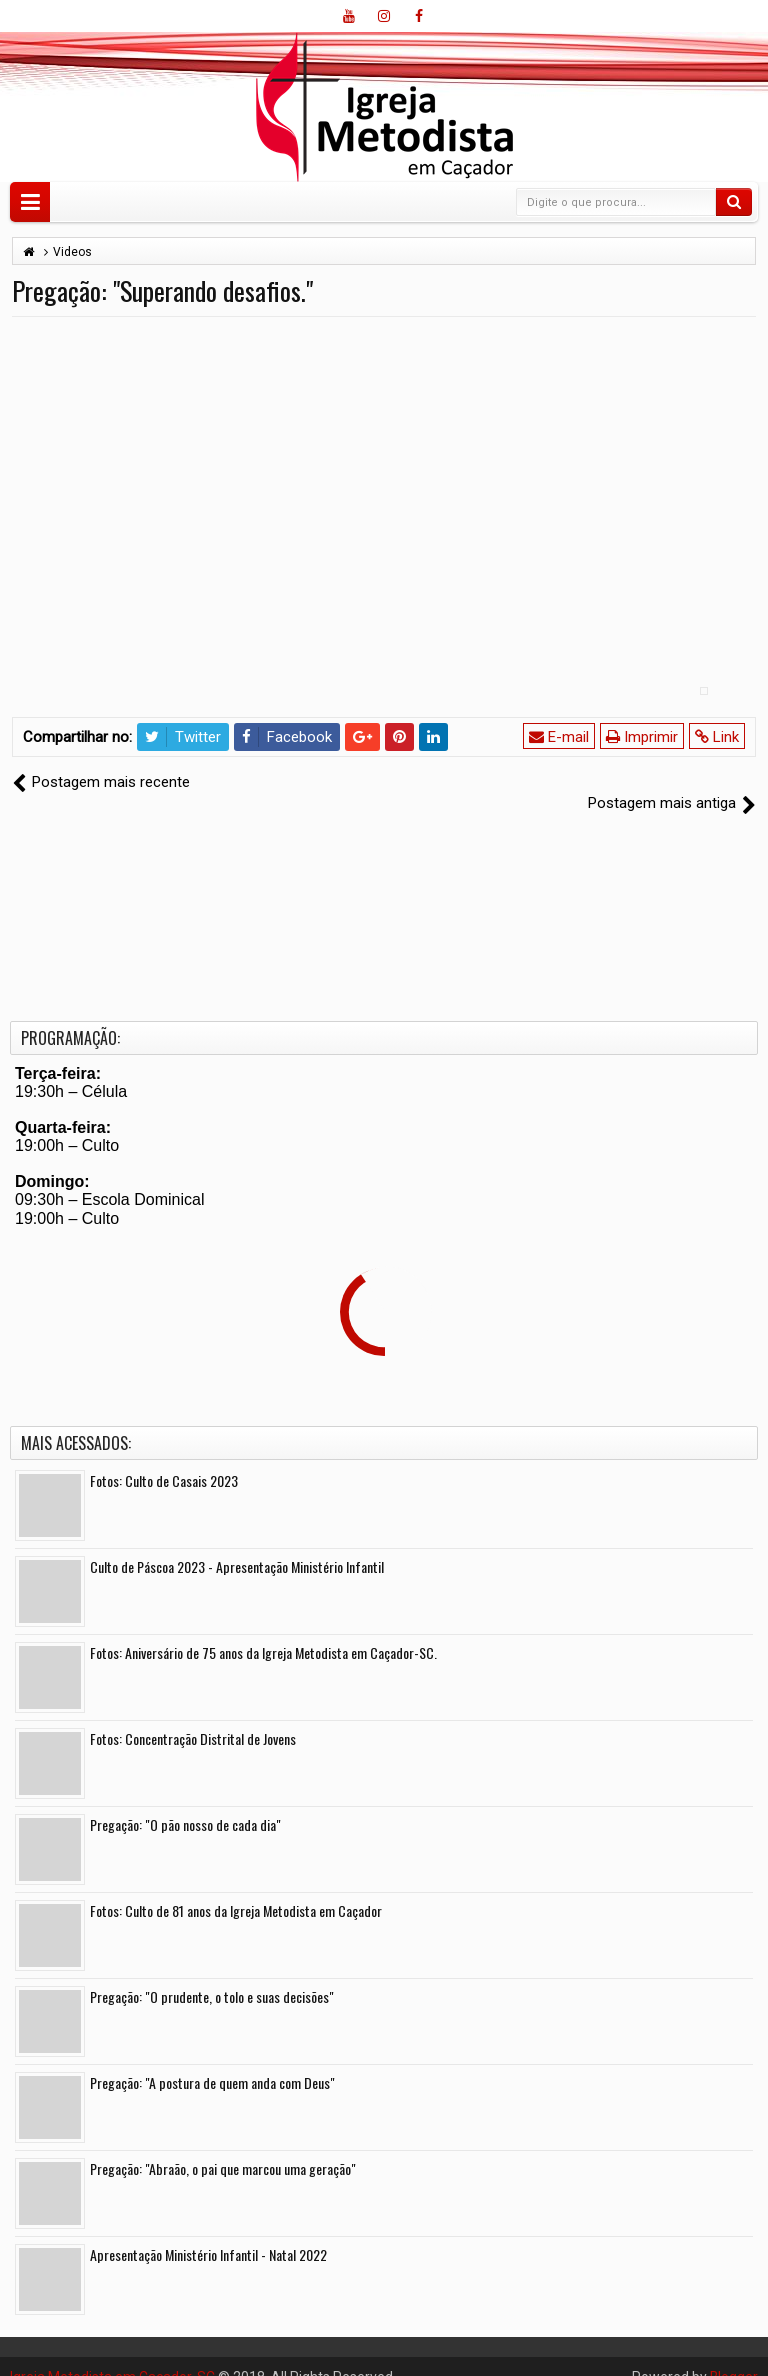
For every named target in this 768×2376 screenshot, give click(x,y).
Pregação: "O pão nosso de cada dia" (185, 1803)
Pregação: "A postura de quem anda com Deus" (212, 2061)
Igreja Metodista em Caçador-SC (112, 2356)
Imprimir (642, 737)
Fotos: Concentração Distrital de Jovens (193, 1717)
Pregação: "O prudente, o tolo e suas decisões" (212, 1975)
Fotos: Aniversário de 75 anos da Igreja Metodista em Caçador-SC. (263, 1631)
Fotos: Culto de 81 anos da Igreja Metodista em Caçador (236, 1889)
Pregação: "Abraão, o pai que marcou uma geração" (223, 2147)
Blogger (733, 2356)
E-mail (559, 737)
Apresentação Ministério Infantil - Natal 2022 (208, 2233)
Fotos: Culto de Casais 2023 (164, 1459)
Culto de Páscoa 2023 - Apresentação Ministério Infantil (237, 1545)
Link (717, 737)
